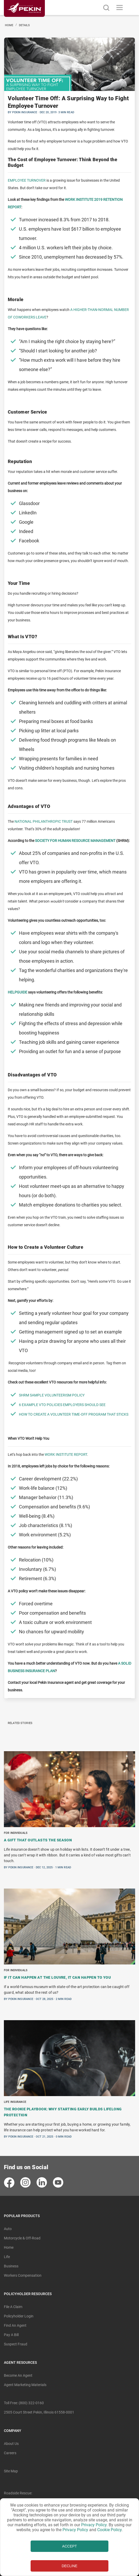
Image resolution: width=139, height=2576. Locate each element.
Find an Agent (15, 2325)
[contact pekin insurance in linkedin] (42, 2183)
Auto (8, 2229)
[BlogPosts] (69, 1947)
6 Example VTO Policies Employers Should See (62, 1405)
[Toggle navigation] (119, 7)
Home (8, 2247)
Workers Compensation (22, 2275)
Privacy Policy (94, 2524)
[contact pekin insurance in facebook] (9, 2183)
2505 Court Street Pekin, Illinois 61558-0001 (39, 2412)
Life (7, 2257)
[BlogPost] (69, 868)
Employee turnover (27, 180)
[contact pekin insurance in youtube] (58, 2183)
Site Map (11, 2471)
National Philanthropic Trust (44, 821)
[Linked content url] (24, 20)
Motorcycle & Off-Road (22, 2238)
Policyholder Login (18, 2316)
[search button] (106, 7)
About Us (11, 2444)
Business (11, 2266)
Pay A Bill (11, 2335)
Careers (10, 2453)
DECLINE (70, 2566)
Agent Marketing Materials (25, 2385)
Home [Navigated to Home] (9, 25)
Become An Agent (18, 2375)
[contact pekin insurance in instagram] (25, 2183)
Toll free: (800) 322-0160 (24, 2403)
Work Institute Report (66, 1454)
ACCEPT (69, 2546)
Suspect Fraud (15, 2344)
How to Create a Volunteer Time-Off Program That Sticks (73, 1414)
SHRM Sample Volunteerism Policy (52, 1395)
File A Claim (13, 2307)
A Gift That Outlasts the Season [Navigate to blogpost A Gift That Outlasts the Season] (38, 1840)
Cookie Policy (109, 2529)
